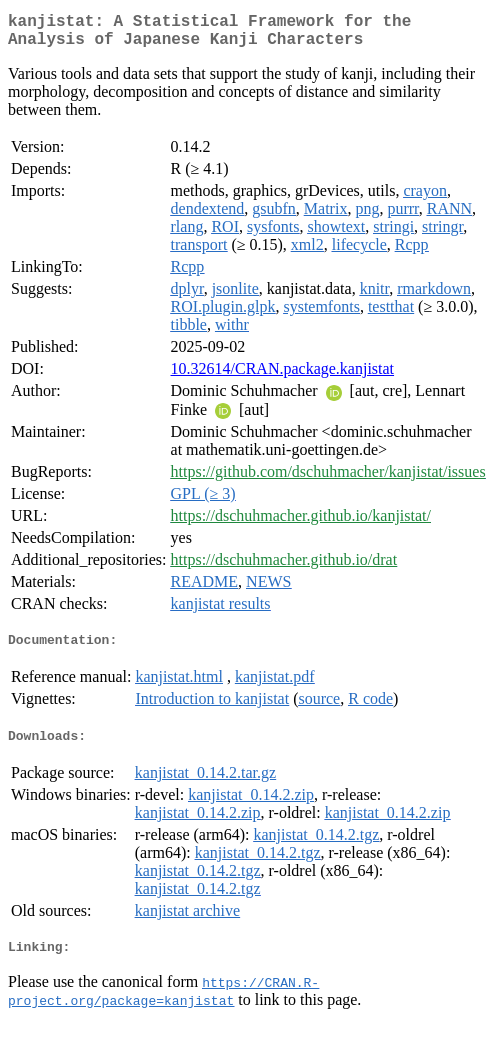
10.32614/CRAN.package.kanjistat (283, 376)
